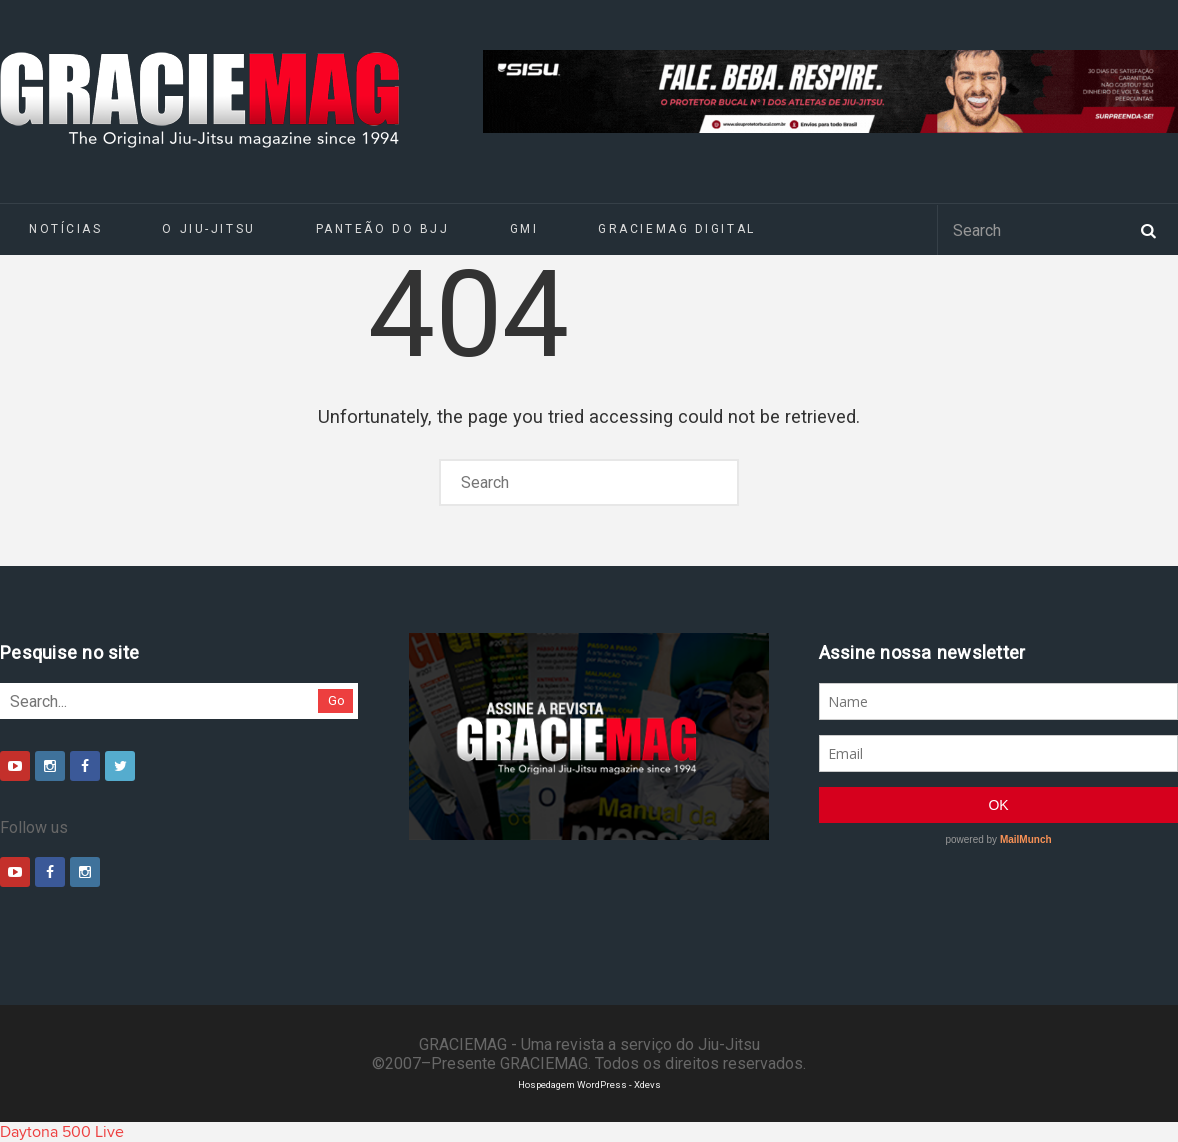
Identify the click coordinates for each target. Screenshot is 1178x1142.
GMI (524, 229)
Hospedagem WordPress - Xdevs (589, 1084)
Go (336, 700)
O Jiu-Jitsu (208, 229)
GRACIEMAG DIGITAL (677, 229)
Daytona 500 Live (62, 1132)
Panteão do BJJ (383, 229)
